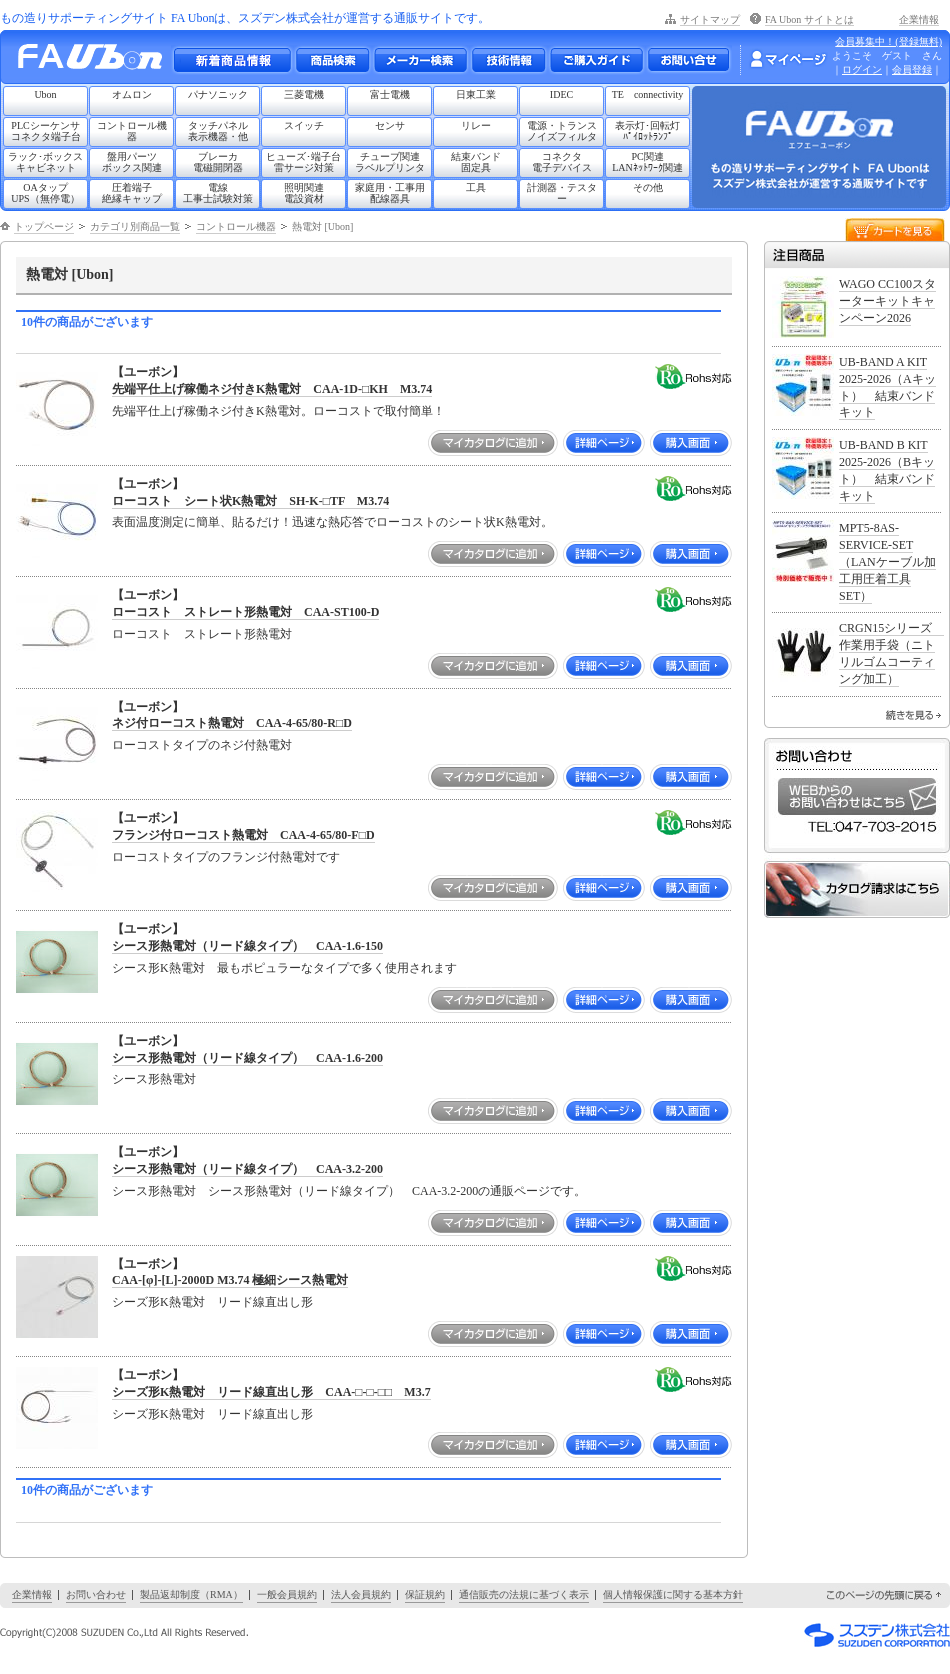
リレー (476, 125)
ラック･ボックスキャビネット (45, 162)
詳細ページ (604, 443)
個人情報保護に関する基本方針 (673, 1594)
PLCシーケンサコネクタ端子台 (46, 131)
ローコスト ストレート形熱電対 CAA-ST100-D (245, 612)
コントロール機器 (132, 131)
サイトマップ (710, 19)
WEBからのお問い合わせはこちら (857, 796)
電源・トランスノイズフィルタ (562, 131)
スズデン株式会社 (877, 1635)
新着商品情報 (232, 60)
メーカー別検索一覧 (420, 60)
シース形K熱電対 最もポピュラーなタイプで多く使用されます (284, 968)
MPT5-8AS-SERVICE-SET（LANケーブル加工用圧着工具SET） (887, 561)
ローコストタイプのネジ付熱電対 (202, 745)
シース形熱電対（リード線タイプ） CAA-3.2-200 (247, 1169)
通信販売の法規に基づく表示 (524, 1594)
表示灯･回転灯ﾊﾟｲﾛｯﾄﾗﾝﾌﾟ (647, 131)
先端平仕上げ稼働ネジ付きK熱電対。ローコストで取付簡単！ (278, 411)
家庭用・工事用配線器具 (390, 193)
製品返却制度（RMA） (191, 1594)
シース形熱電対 (154, 1079)
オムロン (132, 94)
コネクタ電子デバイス (562, 162)
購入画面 (691, 443)
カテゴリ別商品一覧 (135, 226)
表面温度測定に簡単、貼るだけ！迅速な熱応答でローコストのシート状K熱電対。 (332, 522)
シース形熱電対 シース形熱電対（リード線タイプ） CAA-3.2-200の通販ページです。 (349, 1191)
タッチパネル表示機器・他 (218, 131)
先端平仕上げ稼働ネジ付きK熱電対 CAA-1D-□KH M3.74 (272, 389)
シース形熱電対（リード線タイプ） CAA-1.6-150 (247, 946)
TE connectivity (648, 94)
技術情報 (508, 60)
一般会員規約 (287, 1594)
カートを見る (895, 228)
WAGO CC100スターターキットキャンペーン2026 (887, 301)
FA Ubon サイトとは (809, 19)
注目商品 (857, 254)
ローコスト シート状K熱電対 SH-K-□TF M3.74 (250, 501)
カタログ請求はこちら (857, 889)
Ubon (45, 94)
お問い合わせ (688, 60)
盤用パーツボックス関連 (132, 162)
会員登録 (912, 69)
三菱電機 (304, 94)
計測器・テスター (562, 193)
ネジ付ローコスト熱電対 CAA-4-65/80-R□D (232, 723)
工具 (476, 187)
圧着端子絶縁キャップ (132, 193)
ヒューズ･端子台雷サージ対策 (303, 162)
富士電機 (390, 94)
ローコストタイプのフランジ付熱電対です (226, 857)
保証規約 (425, 1594)
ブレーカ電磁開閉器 (218, 162)
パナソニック (218, 94)
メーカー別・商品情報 (332, 60)
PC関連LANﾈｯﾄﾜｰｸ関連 (647, 162)
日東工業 (476, 94)
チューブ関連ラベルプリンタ (390, 162)
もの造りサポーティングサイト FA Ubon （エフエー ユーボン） (95, 61)
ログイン (862, 69)
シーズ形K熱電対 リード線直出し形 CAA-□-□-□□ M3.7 (271, 1392)
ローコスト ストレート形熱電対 (202, 634)
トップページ (44, 226)
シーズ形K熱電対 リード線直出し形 (212, 1302)
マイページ (788, 59)
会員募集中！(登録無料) (888, 41)
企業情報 (919, 19)
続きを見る (913, 715)
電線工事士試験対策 (218, 193)
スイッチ (304, 125)
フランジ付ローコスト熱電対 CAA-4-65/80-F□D (243, 835)
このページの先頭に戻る (885, 1595)
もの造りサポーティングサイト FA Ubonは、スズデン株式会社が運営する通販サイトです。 (245, 18)
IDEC (561, 94)
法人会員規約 (361, 1594)
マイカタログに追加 (493, 443)
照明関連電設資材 (304, 193)
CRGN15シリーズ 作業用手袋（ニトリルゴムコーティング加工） (891, 653)
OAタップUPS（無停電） (45, 193)
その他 (648, 187)
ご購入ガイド (596, 60)
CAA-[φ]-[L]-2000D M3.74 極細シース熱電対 (230, 1280)
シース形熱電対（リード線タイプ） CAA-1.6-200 (247, 1058)
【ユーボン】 (148, 372)
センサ (390, 125)
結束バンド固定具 (476, 162)
